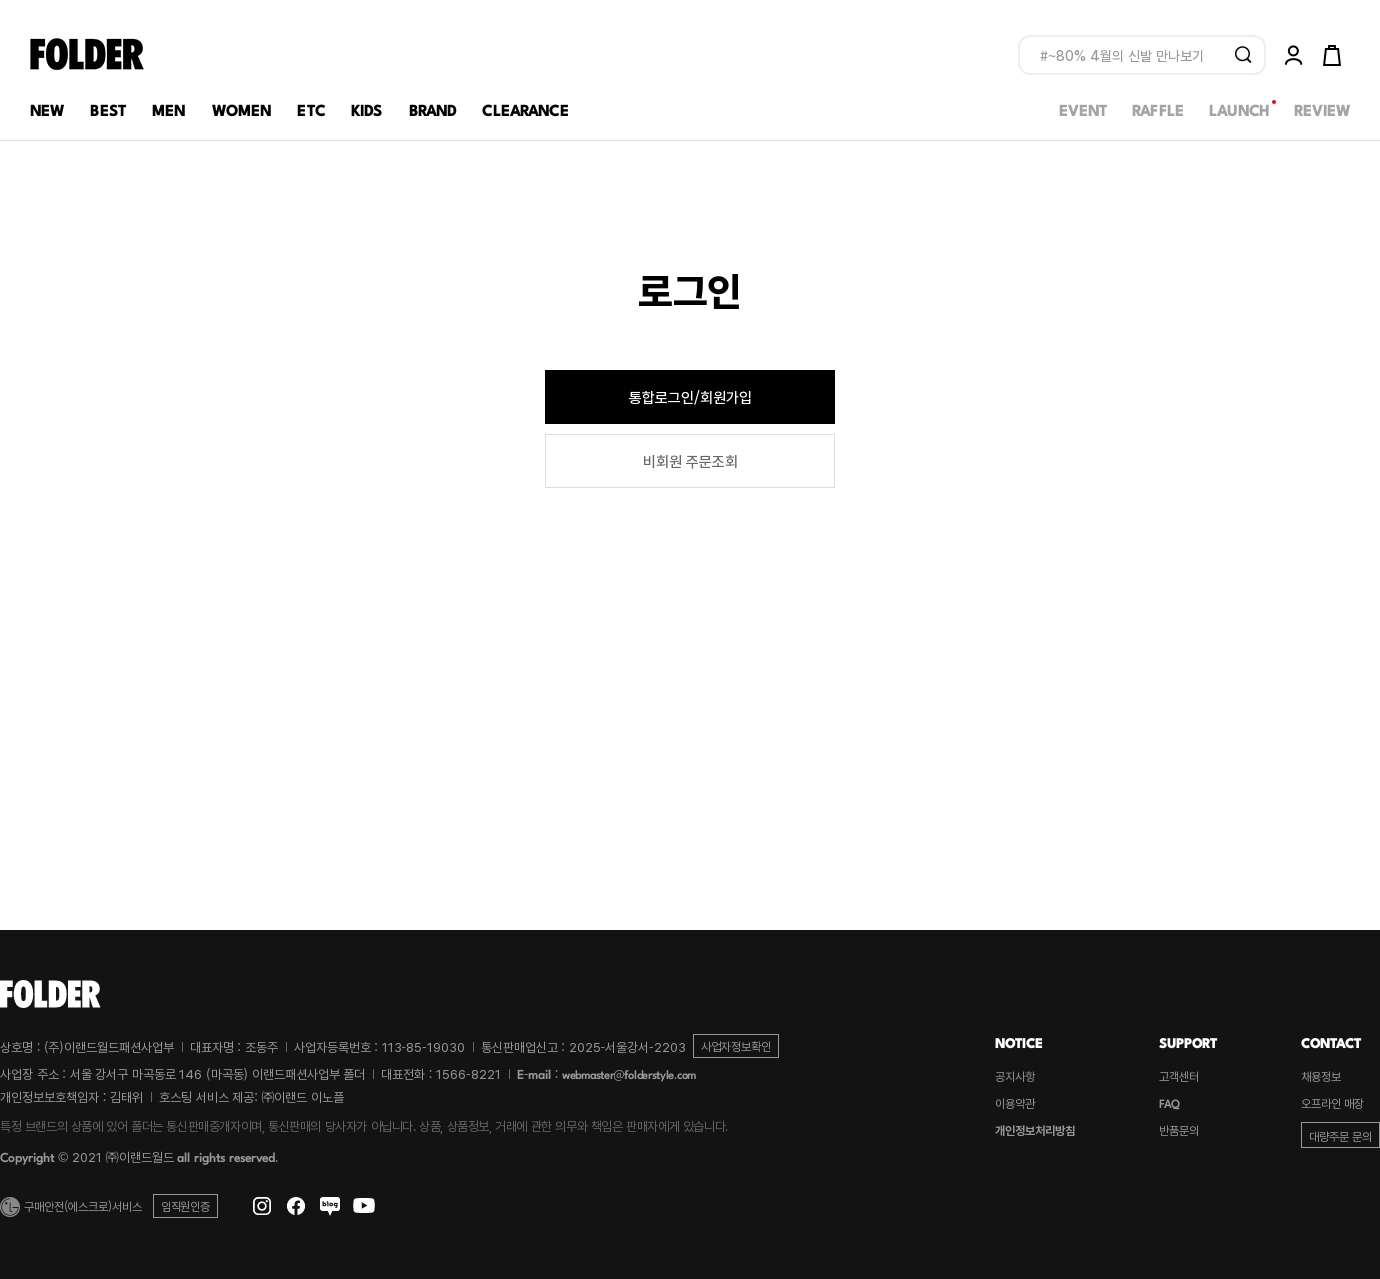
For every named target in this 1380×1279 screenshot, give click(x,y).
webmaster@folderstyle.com (629, 1073)
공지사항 (1015, 1076)
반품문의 (1179, 1130)
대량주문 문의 (1340, 1135)
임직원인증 (185, 1205)
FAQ (1169, 1103)
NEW (47, 109)
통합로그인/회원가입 (690, 397)
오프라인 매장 (1332, 1103)
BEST (108, 109)
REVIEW (1322, 109)
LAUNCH (1239, 109)
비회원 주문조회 (690, 461)
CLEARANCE (525, 109)
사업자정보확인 (736, 1046)
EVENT (1083, 109)
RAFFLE (1158, 109)
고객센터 (1179, 1076)
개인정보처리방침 (1035, 1130)
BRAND (433, 109)
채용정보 (1321, 1076)
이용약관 (1015, 1103)
